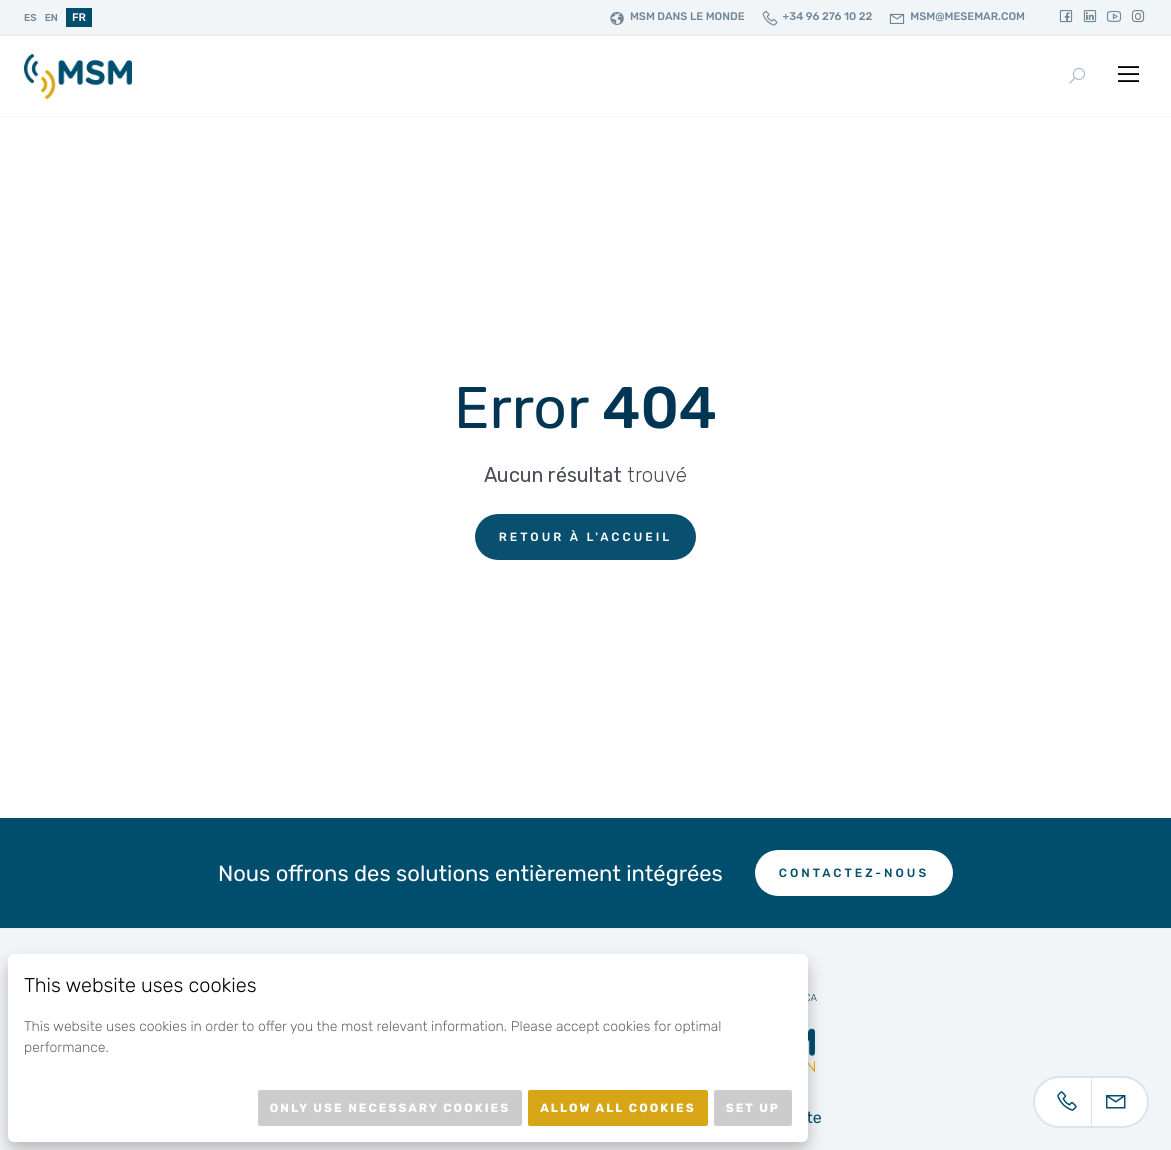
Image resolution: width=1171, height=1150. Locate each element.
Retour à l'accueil (586, 537)
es (30, 18)
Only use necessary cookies (390, 1108)
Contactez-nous (854, 873)
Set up (753, 1108)
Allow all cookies (618, 1108)
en (51, 18)
